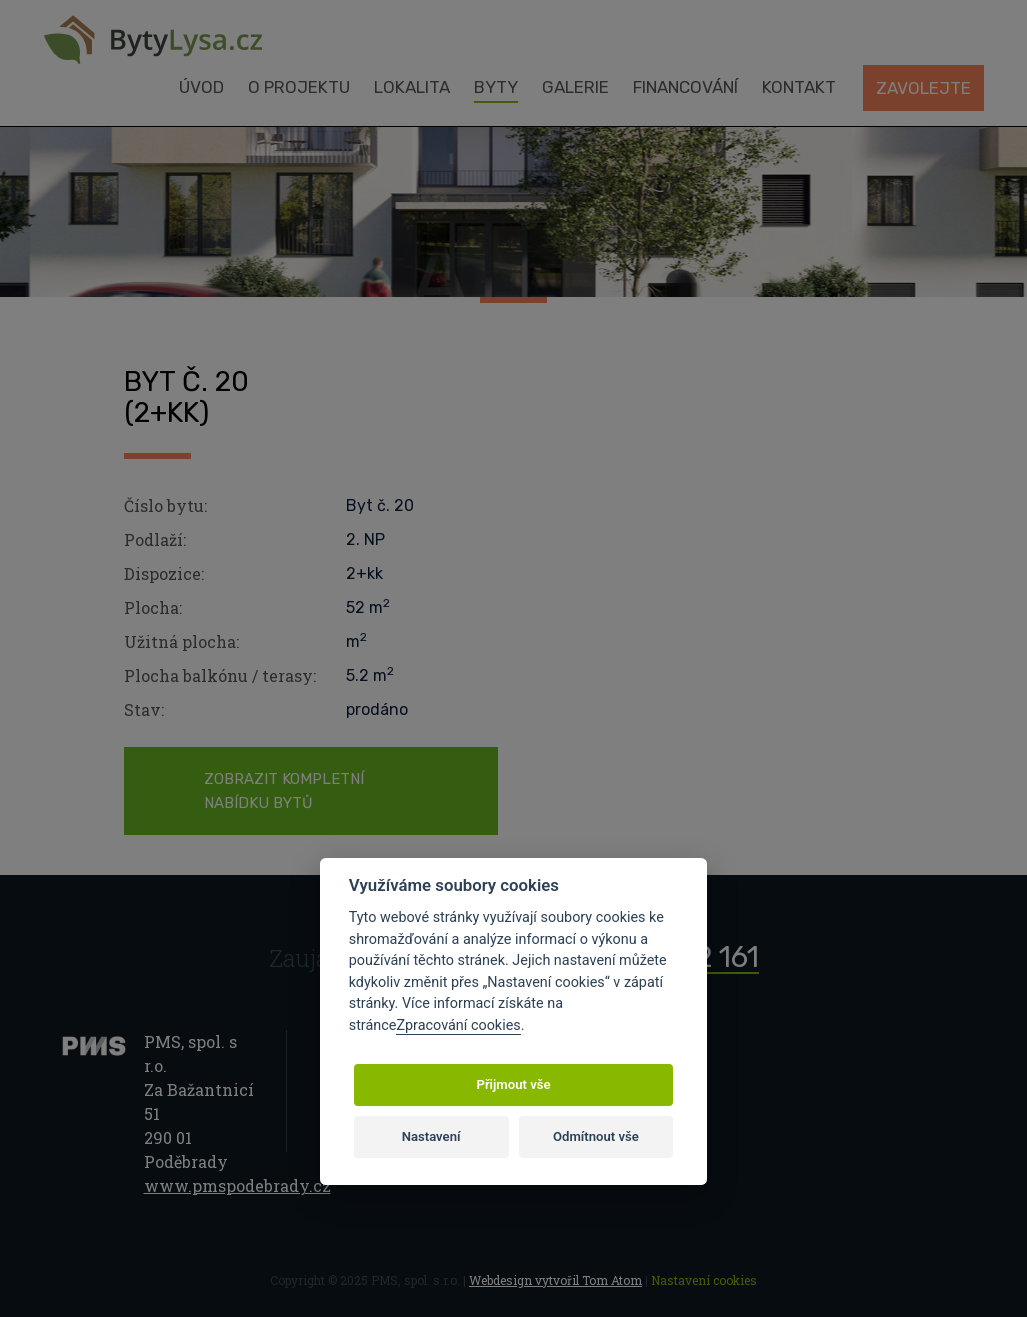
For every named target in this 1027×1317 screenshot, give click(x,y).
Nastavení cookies (704, 1280)
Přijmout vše (513, 1084)
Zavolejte (923, 88)
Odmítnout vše (596, 1136)
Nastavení (431, 1136)
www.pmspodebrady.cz (237, 1185)
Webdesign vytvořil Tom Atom (555, 1280)
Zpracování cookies (458, 1025)
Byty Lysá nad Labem (153, 40)
